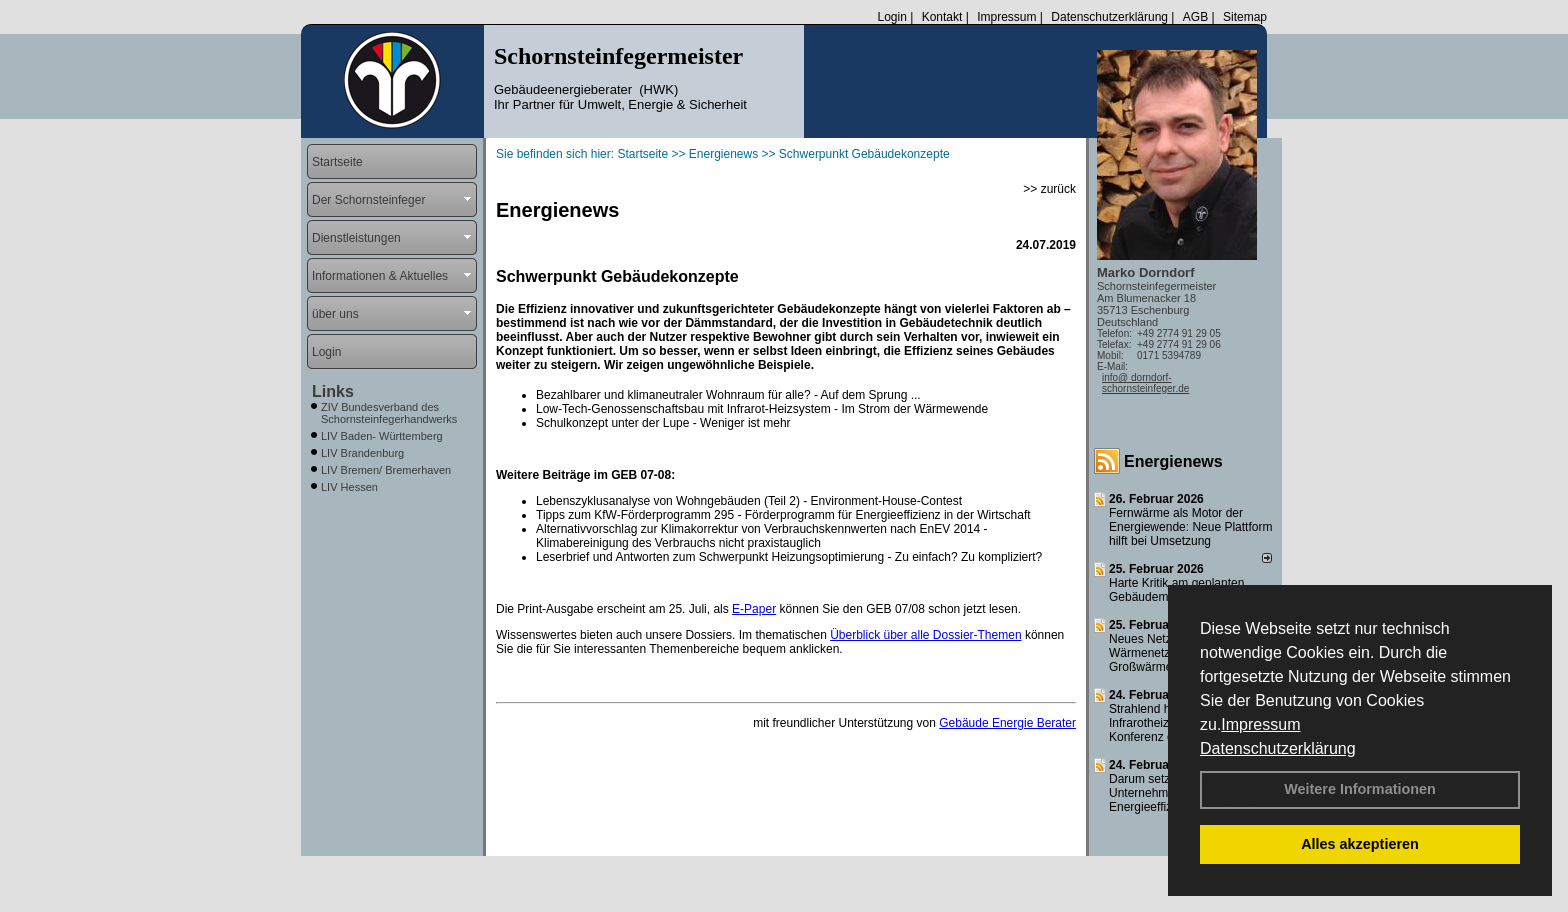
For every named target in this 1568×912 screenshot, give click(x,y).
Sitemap (1245, 17)
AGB (1195, 17)
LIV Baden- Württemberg (382, 436)
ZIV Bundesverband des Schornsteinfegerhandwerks (389, 413)
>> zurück (1049, 189)
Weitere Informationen (1360, 789)
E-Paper (754, 609)
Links (333, 391)
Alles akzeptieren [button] (1360, 844)
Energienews (1173, 461)
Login (891, 17)
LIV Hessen (349, 487)
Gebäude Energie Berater (1007, 723)
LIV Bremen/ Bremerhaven (386, 470)
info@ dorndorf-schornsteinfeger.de (1145, 383)
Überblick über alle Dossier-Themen (925, 635)
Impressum (1260, 724)
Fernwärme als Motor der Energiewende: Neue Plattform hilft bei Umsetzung (1190, 527)
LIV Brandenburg (362, 453)
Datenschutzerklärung (1278, 748)
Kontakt (942, 17)
